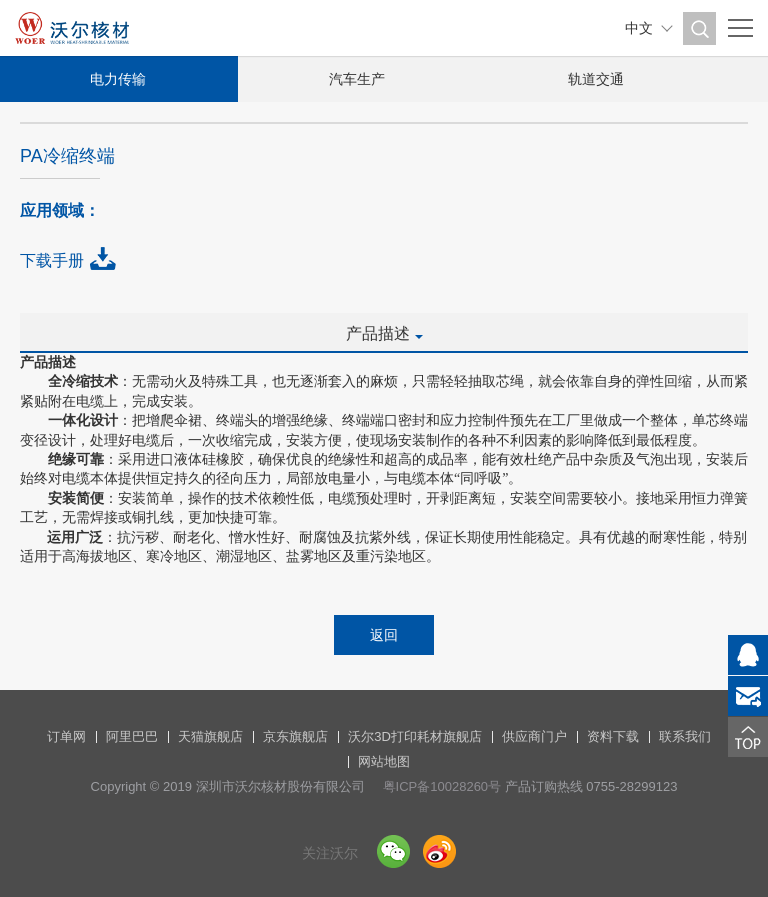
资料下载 (613, 736)
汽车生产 (360, 79)
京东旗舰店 (295, 736)
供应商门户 (534, 736)
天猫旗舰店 (210, 736)
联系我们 (685, 736)
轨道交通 (600, 79)
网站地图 (384, 761)
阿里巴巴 (132, 736)
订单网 (66, 736)
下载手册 (52, 260)
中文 (639, 28)
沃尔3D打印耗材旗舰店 (415, 736)
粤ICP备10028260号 (442, 786)
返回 (384, 635)
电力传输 (120, 79)
